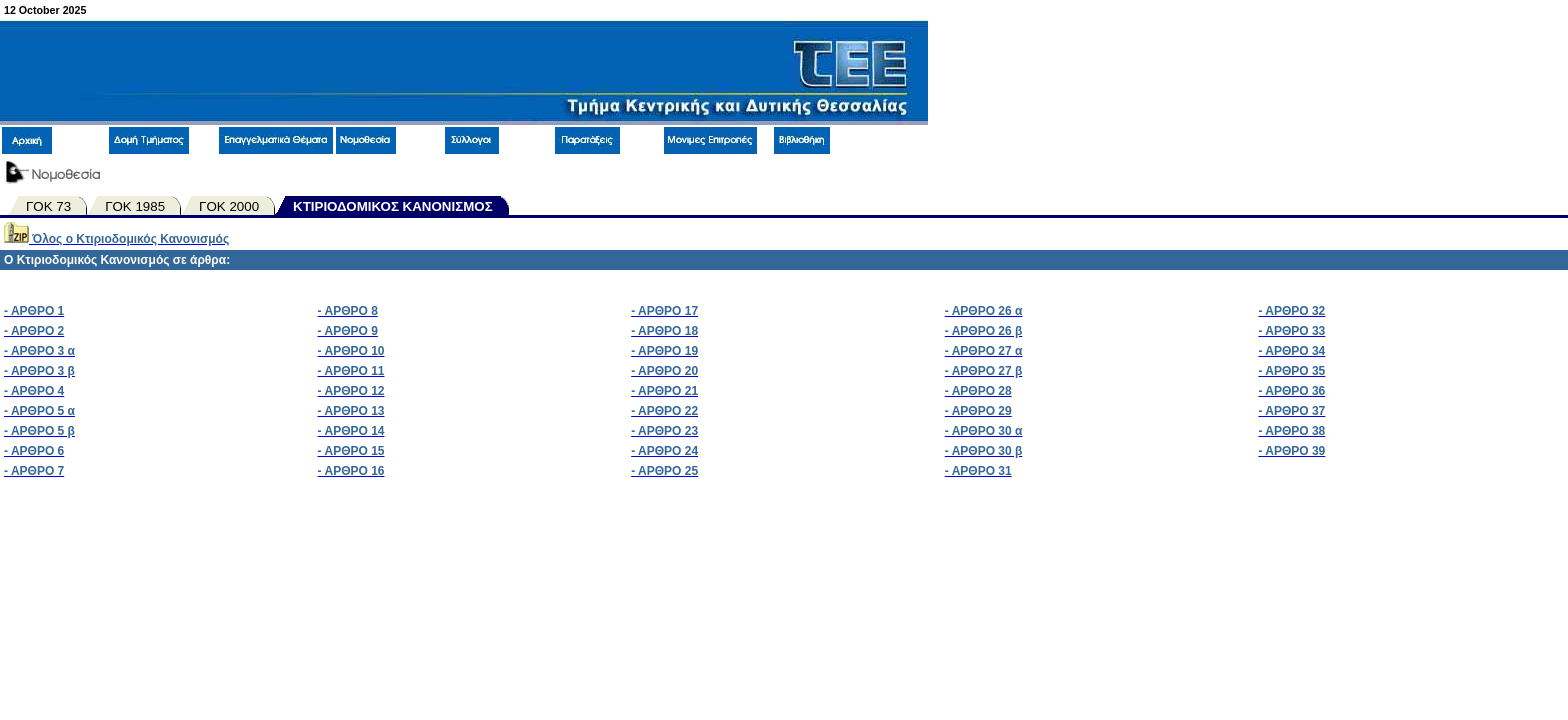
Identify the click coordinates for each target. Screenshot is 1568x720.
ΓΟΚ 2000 (229, 206)
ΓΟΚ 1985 (135, 206)
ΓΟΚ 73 (48, 206)
